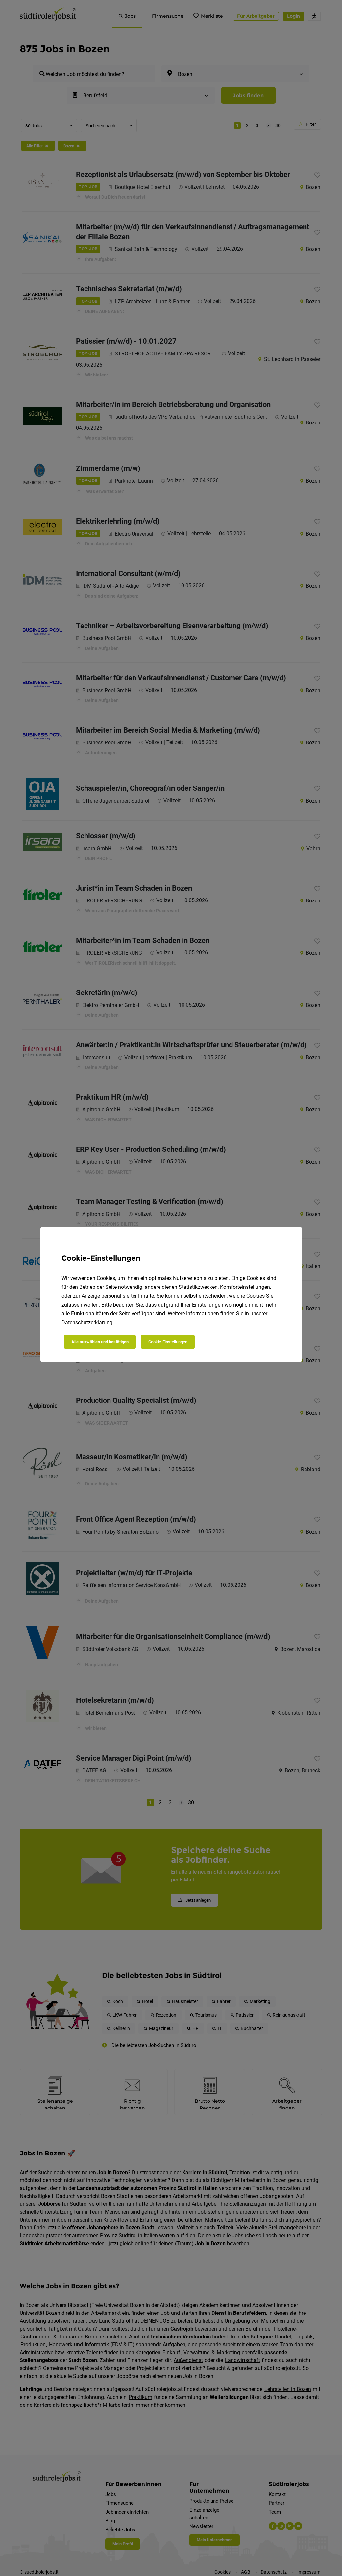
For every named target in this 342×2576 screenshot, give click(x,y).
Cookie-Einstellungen (167, 1341)
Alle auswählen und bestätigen (100, 1341)
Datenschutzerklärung (86, 1322)
